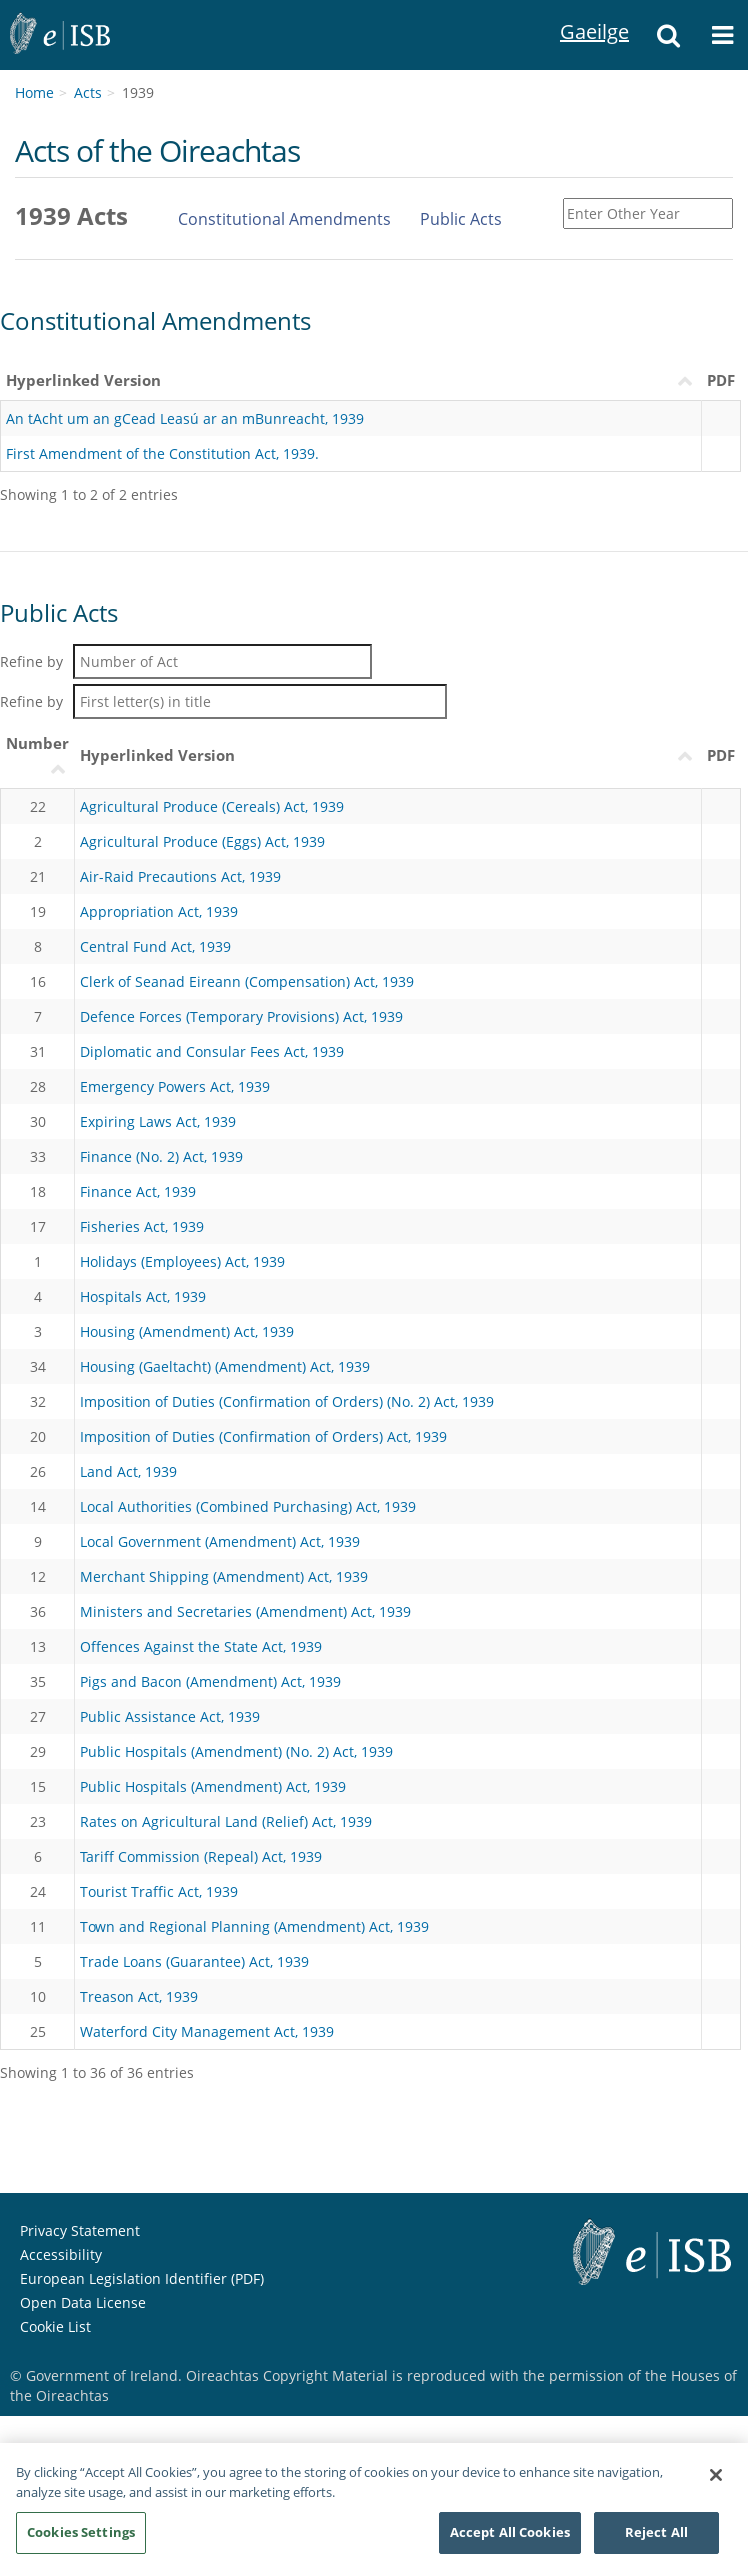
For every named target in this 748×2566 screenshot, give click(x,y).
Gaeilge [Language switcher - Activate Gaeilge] (585, 9)
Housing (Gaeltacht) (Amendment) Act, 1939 (225, 1366)
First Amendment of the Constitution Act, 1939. (162, 453)
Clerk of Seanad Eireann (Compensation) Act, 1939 (247, 981)
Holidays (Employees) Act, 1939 (182, 1261)
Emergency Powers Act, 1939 (175, 1086)
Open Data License (83, 2302)
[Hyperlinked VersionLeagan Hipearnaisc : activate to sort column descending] (388, 756)
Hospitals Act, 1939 (143, 1296)
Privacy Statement (80, 2230)
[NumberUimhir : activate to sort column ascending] (38, 756)
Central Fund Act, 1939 (155, 946)
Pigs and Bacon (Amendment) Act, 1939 (210, 1681)
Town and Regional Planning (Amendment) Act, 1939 (254, 1926)
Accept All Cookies (510, 2539)
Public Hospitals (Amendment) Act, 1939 (213, 1786)
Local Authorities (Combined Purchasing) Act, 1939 (248, 1506)
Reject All (656, 2539)
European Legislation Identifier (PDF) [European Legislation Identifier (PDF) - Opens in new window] (142, 2278)
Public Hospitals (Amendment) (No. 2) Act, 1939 (236, 1751)
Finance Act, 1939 (138, 1191)
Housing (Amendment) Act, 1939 (187, 1331)
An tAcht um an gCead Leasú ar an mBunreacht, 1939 (185, 418)
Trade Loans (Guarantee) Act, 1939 (194, 1961)
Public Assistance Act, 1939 (170, 1716)
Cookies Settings (81, 2539)
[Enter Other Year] (648, 213)
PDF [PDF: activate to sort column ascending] (721, 755)
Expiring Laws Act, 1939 (158, 1121)
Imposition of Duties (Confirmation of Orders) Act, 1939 (263, 1436)
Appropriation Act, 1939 (159, 911)
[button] (669, 35)
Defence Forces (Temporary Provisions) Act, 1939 (241, 1016)
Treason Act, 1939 (139, 1996)
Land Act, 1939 (128, 1471)
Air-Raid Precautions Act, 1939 (180, 876)
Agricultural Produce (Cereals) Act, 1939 (212, 806)
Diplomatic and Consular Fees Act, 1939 (212, 1051)
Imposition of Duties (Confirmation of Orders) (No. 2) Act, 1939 (287, 1401)
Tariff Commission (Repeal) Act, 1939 (201, 1856)
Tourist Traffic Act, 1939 (159, 1891)
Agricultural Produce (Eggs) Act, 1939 (202, 841)
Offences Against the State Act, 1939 (201, 1646)
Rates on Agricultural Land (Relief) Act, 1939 (226, 1821)
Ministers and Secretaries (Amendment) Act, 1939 (245, 1611)
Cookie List (55, 2326)
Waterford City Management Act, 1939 (207, 2031)
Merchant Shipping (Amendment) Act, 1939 (224, 1576)
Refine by (186, 661)
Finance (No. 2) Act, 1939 (161, 1156)
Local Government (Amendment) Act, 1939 (220, 1541)
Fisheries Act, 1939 (142, 1226)
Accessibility (61, 2254)
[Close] (716, 2482)
